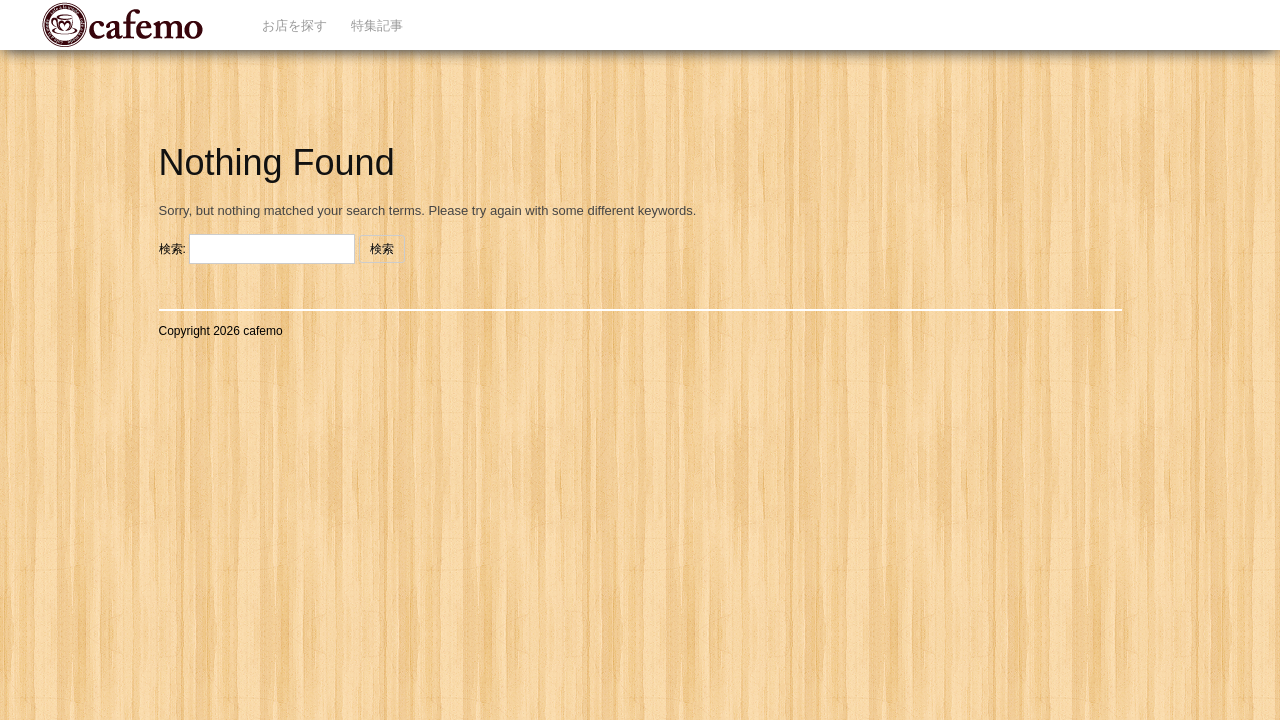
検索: (172, 249)
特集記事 (377, 25)
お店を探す (294, 25)
